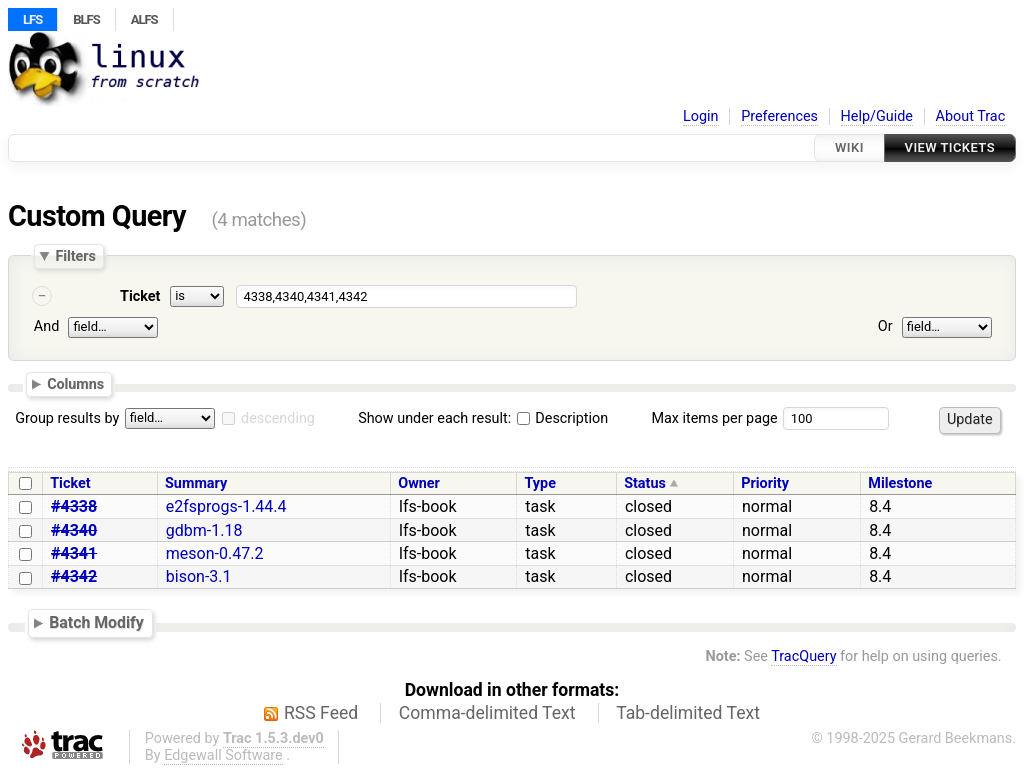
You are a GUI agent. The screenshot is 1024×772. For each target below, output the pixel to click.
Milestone (900, 483)
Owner (419, 483)
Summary (196, 483)
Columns (75, 384)
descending (278, 418)
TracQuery (803, 656)
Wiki (849, 147)
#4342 (74, 576)
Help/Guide (877, 116)
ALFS (144, 19)
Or (885, 326)
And (46, 326)
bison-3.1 (199, 576)
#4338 (74, 506)
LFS (32, 19)
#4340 (74, 530)
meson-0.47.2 (215, 553)
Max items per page (714, 418)
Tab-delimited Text (688, 713)
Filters (75, 256)
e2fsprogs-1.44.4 (226, 506)
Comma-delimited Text (487, 713)
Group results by (67, 418)
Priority (765, 483)
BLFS (86, 19)
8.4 (880, 506)
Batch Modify (96, 622)
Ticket (140, 296)
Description (562, 418)
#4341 (74, 553)
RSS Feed (321, 713)
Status (645, 483)
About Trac (971, 116)
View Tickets (950, 147)
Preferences (779, 116)
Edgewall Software (223, 755)
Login (701, 116)
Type (539, 483)
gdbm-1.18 (204, 530)
